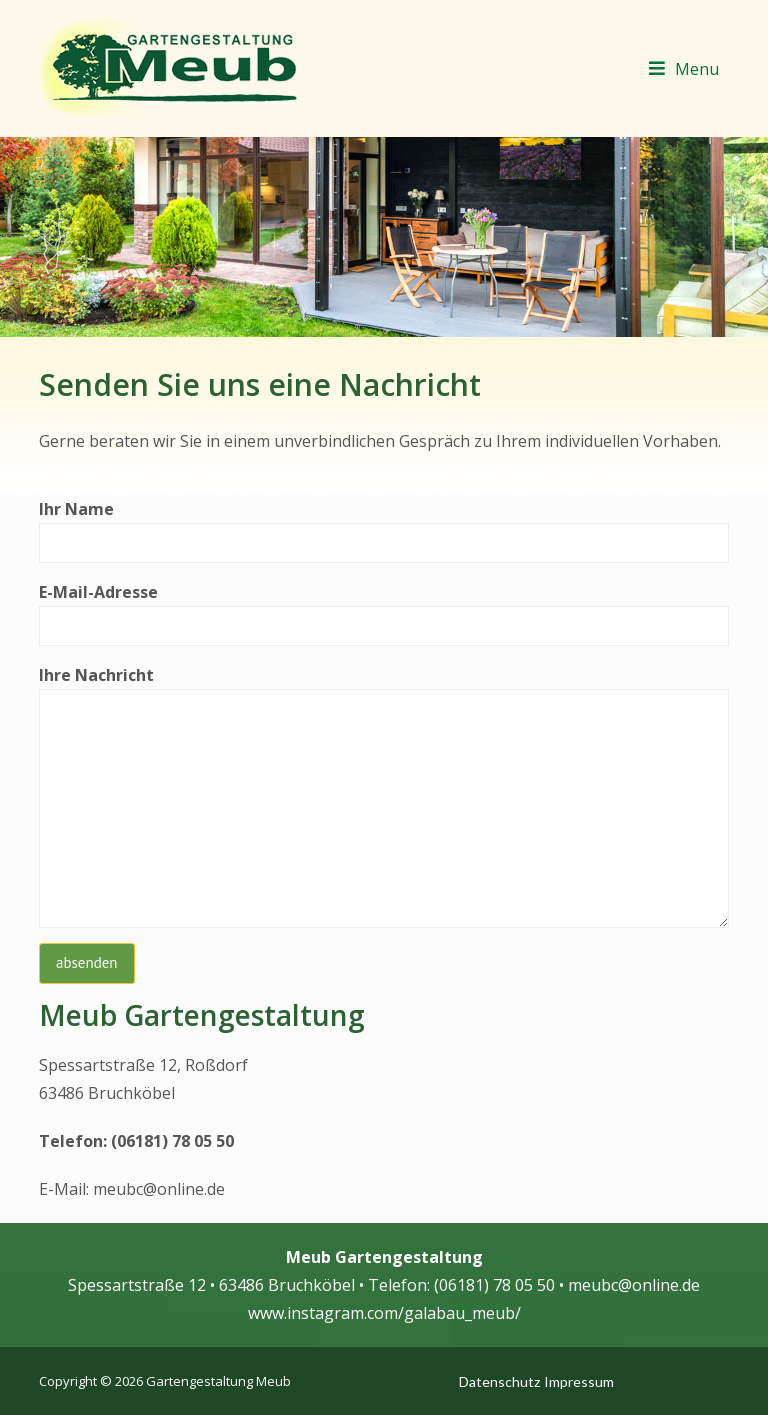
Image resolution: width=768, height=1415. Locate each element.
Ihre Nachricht (384, 796)
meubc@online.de (159, 1189)
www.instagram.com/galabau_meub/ (384, 1313)
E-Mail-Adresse (384, 613)
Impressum (579, 1381)
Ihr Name (384, 530)
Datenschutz (499, 1381)
